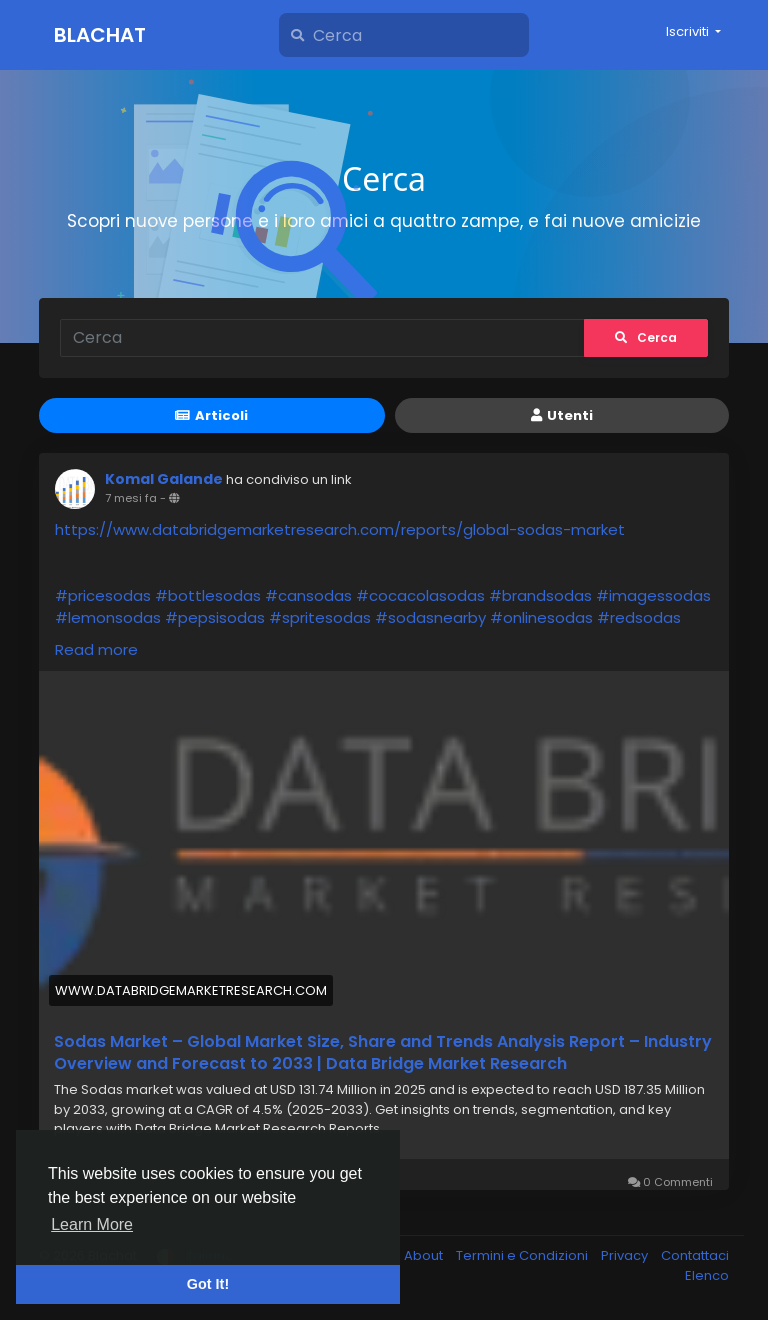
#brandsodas (540, 595)
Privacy (626, 1255)
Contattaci (695, 1255)
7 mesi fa (131, 498)
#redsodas (639, 617)
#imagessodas (653, 595)
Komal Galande (164, 479)
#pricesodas (103, 595)
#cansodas (308, 595)
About (425, 1255)
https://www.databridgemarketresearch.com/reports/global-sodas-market (340, 529)
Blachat (100, 35)
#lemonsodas (108, 617)
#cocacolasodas (420, 595)
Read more (96, 649)
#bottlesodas (208, 595)
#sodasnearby (430, 617)
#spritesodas (320, 617)
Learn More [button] (92, 1224)
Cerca (646, 337)
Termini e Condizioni (523, 1255)
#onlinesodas (541, 617)
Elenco (707, 1275)
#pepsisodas (215, 617)
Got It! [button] (208, 1284)
